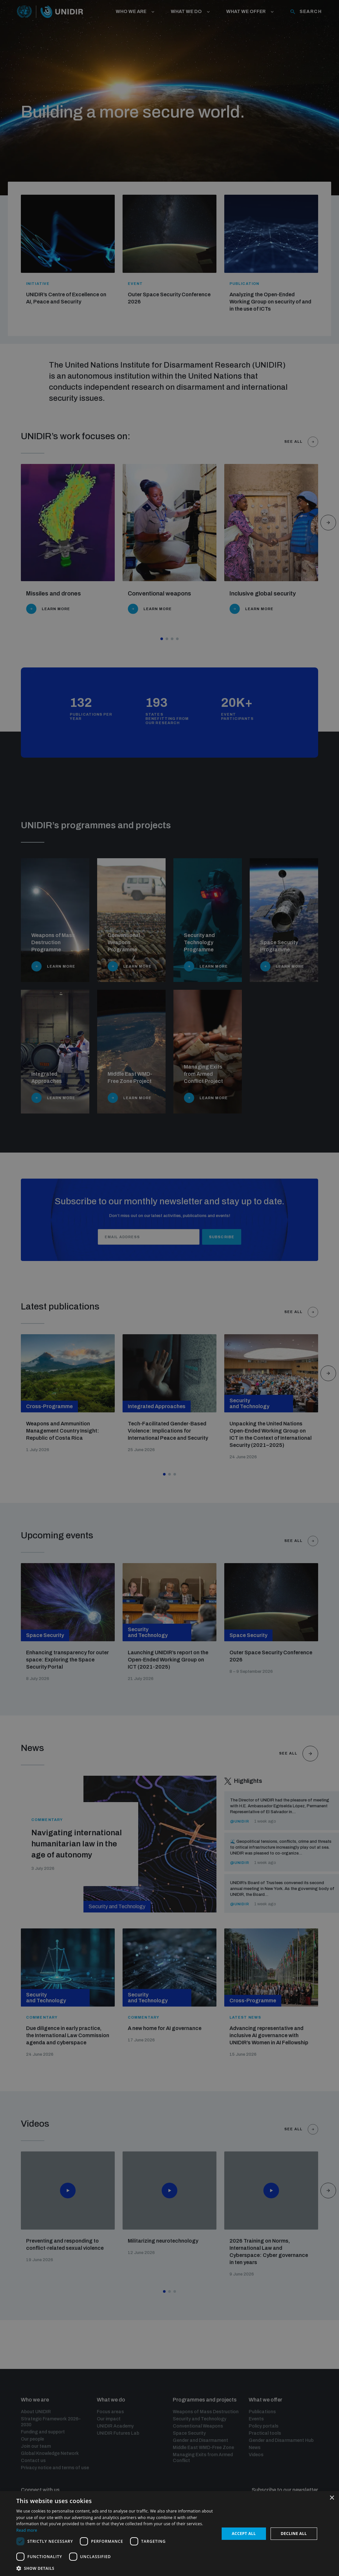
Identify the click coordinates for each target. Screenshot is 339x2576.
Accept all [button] (244, 2533)
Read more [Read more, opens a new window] (26, 2530)
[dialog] (169, 2533)
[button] (115, 2567)
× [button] (331, 2498)
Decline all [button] (294, 2533)
